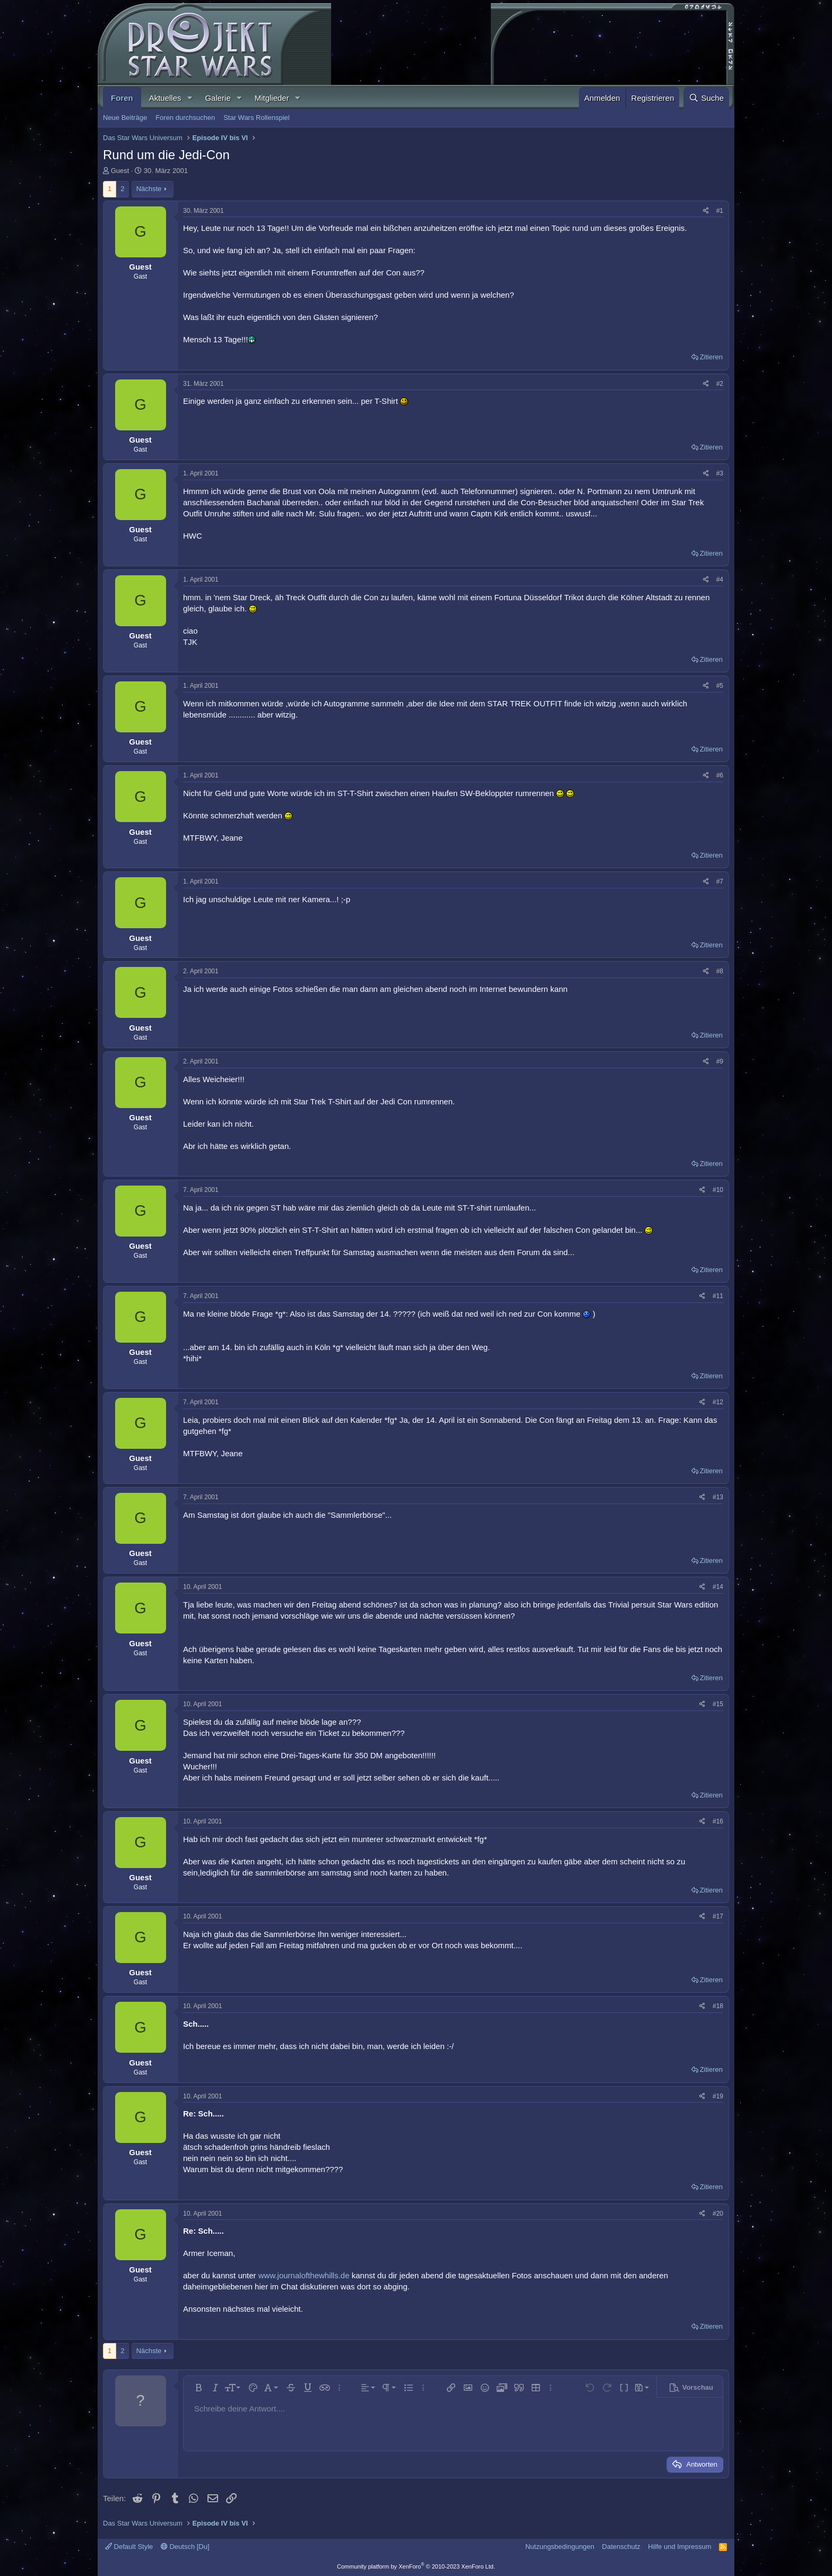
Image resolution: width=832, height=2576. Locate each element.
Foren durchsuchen (185, 118)
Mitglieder (272, 97)
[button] (189, 98)
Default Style (129, 2547)
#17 (718, 1916)
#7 (719, 881)
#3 (719, 473)
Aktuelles (165, 97)
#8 (719, 971)
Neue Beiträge (125, 118)
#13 (718, 1497)
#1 (719, 210)
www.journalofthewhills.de (304, 2275)
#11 (718, 1296)
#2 (719, 383)
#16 (718, 1821)
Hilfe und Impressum (679, 2547)
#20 (718, 2213)
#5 (719, 685)
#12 (718, 1402)
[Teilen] (706, 211)
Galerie (217, 97)
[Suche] (706, 98)
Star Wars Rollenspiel (256, 118)
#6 (719, 775)
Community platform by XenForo (416, 2566)
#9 (719, 1061)
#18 (718, 2006)
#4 (719, 579)
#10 (718, 1190)
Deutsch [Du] (185, 2547)
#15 (718, 1704)
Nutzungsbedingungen (559, 2547)
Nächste (149, 189)
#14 (718, 1586)
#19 (718, 2096)
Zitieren (711, 357)
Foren (122, 97)
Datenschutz (621, 2547)
